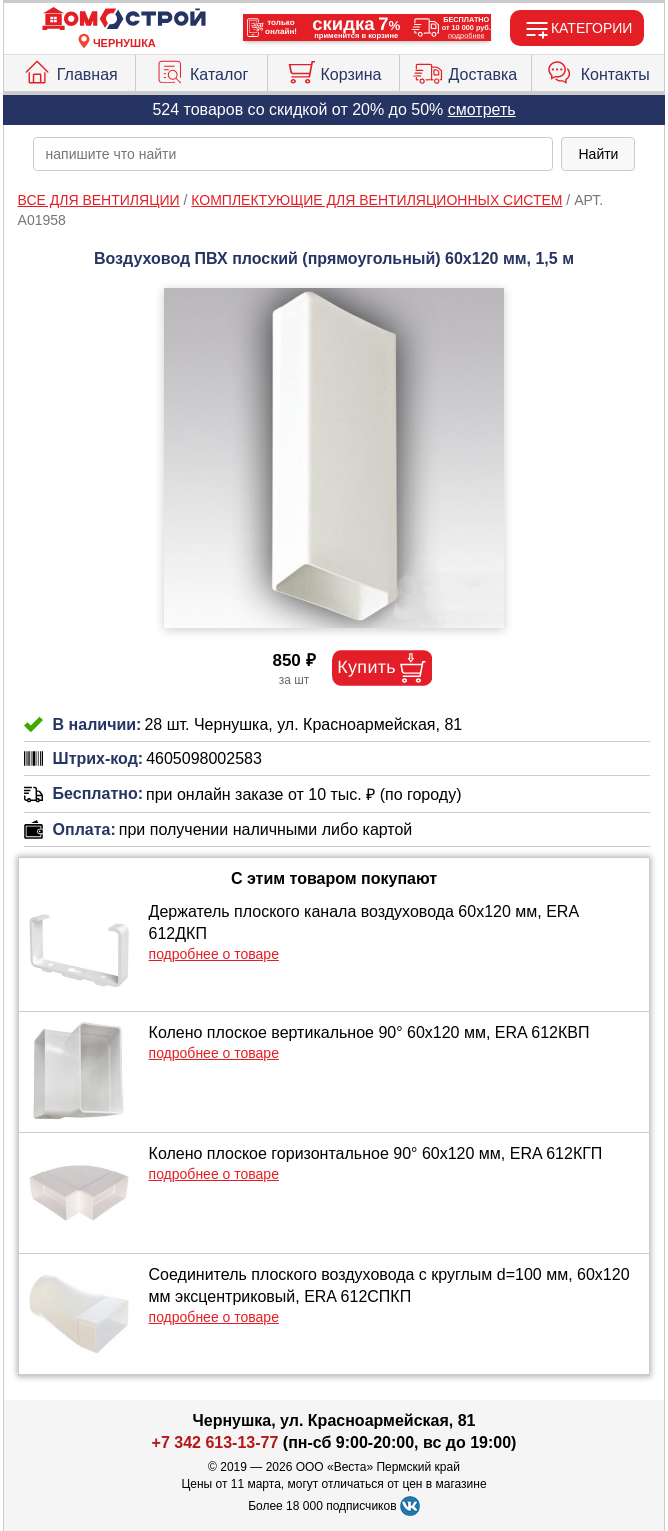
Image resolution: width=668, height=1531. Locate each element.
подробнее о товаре (214, 954)
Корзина (334, 70)
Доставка (465, 70)
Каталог (201, 70)
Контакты (598, 70)
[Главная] (124, 19)
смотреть (482, 109)
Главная (70, 70)
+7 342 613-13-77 (215, 1442)
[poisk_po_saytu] (293, 154)
